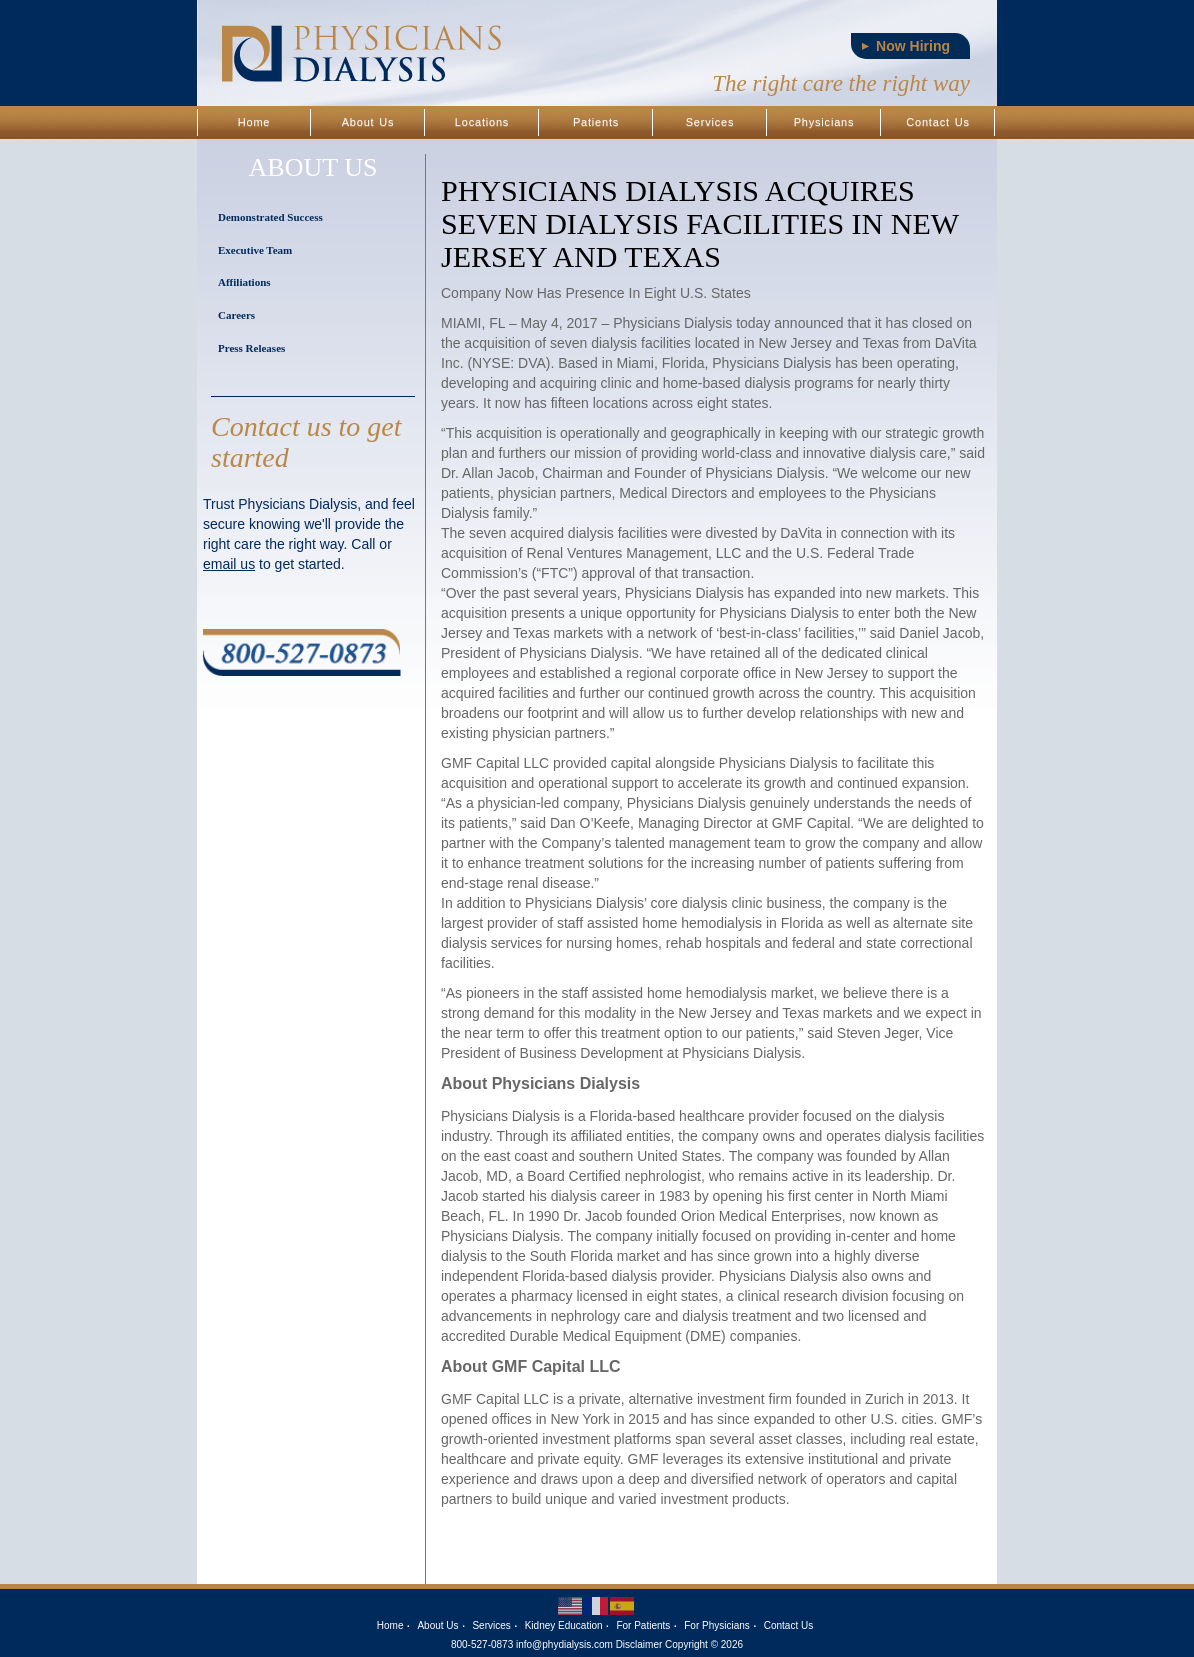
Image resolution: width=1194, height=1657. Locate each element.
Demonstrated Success (270, 217)
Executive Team (255, 250)
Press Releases (251, 348)
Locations (482, 122)
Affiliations (244, 282)
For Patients (643, 1625)
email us (229, 564)
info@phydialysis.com (564, 1644)
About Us (368, 122)
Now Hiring (913, 46)
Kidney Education (564, 1625)
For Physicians (717, 1625)
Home (254, 122)
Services (710, 122)
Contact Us (937, 122)
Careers (236, 315)
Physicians (824, 122)
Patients (596, 122)
